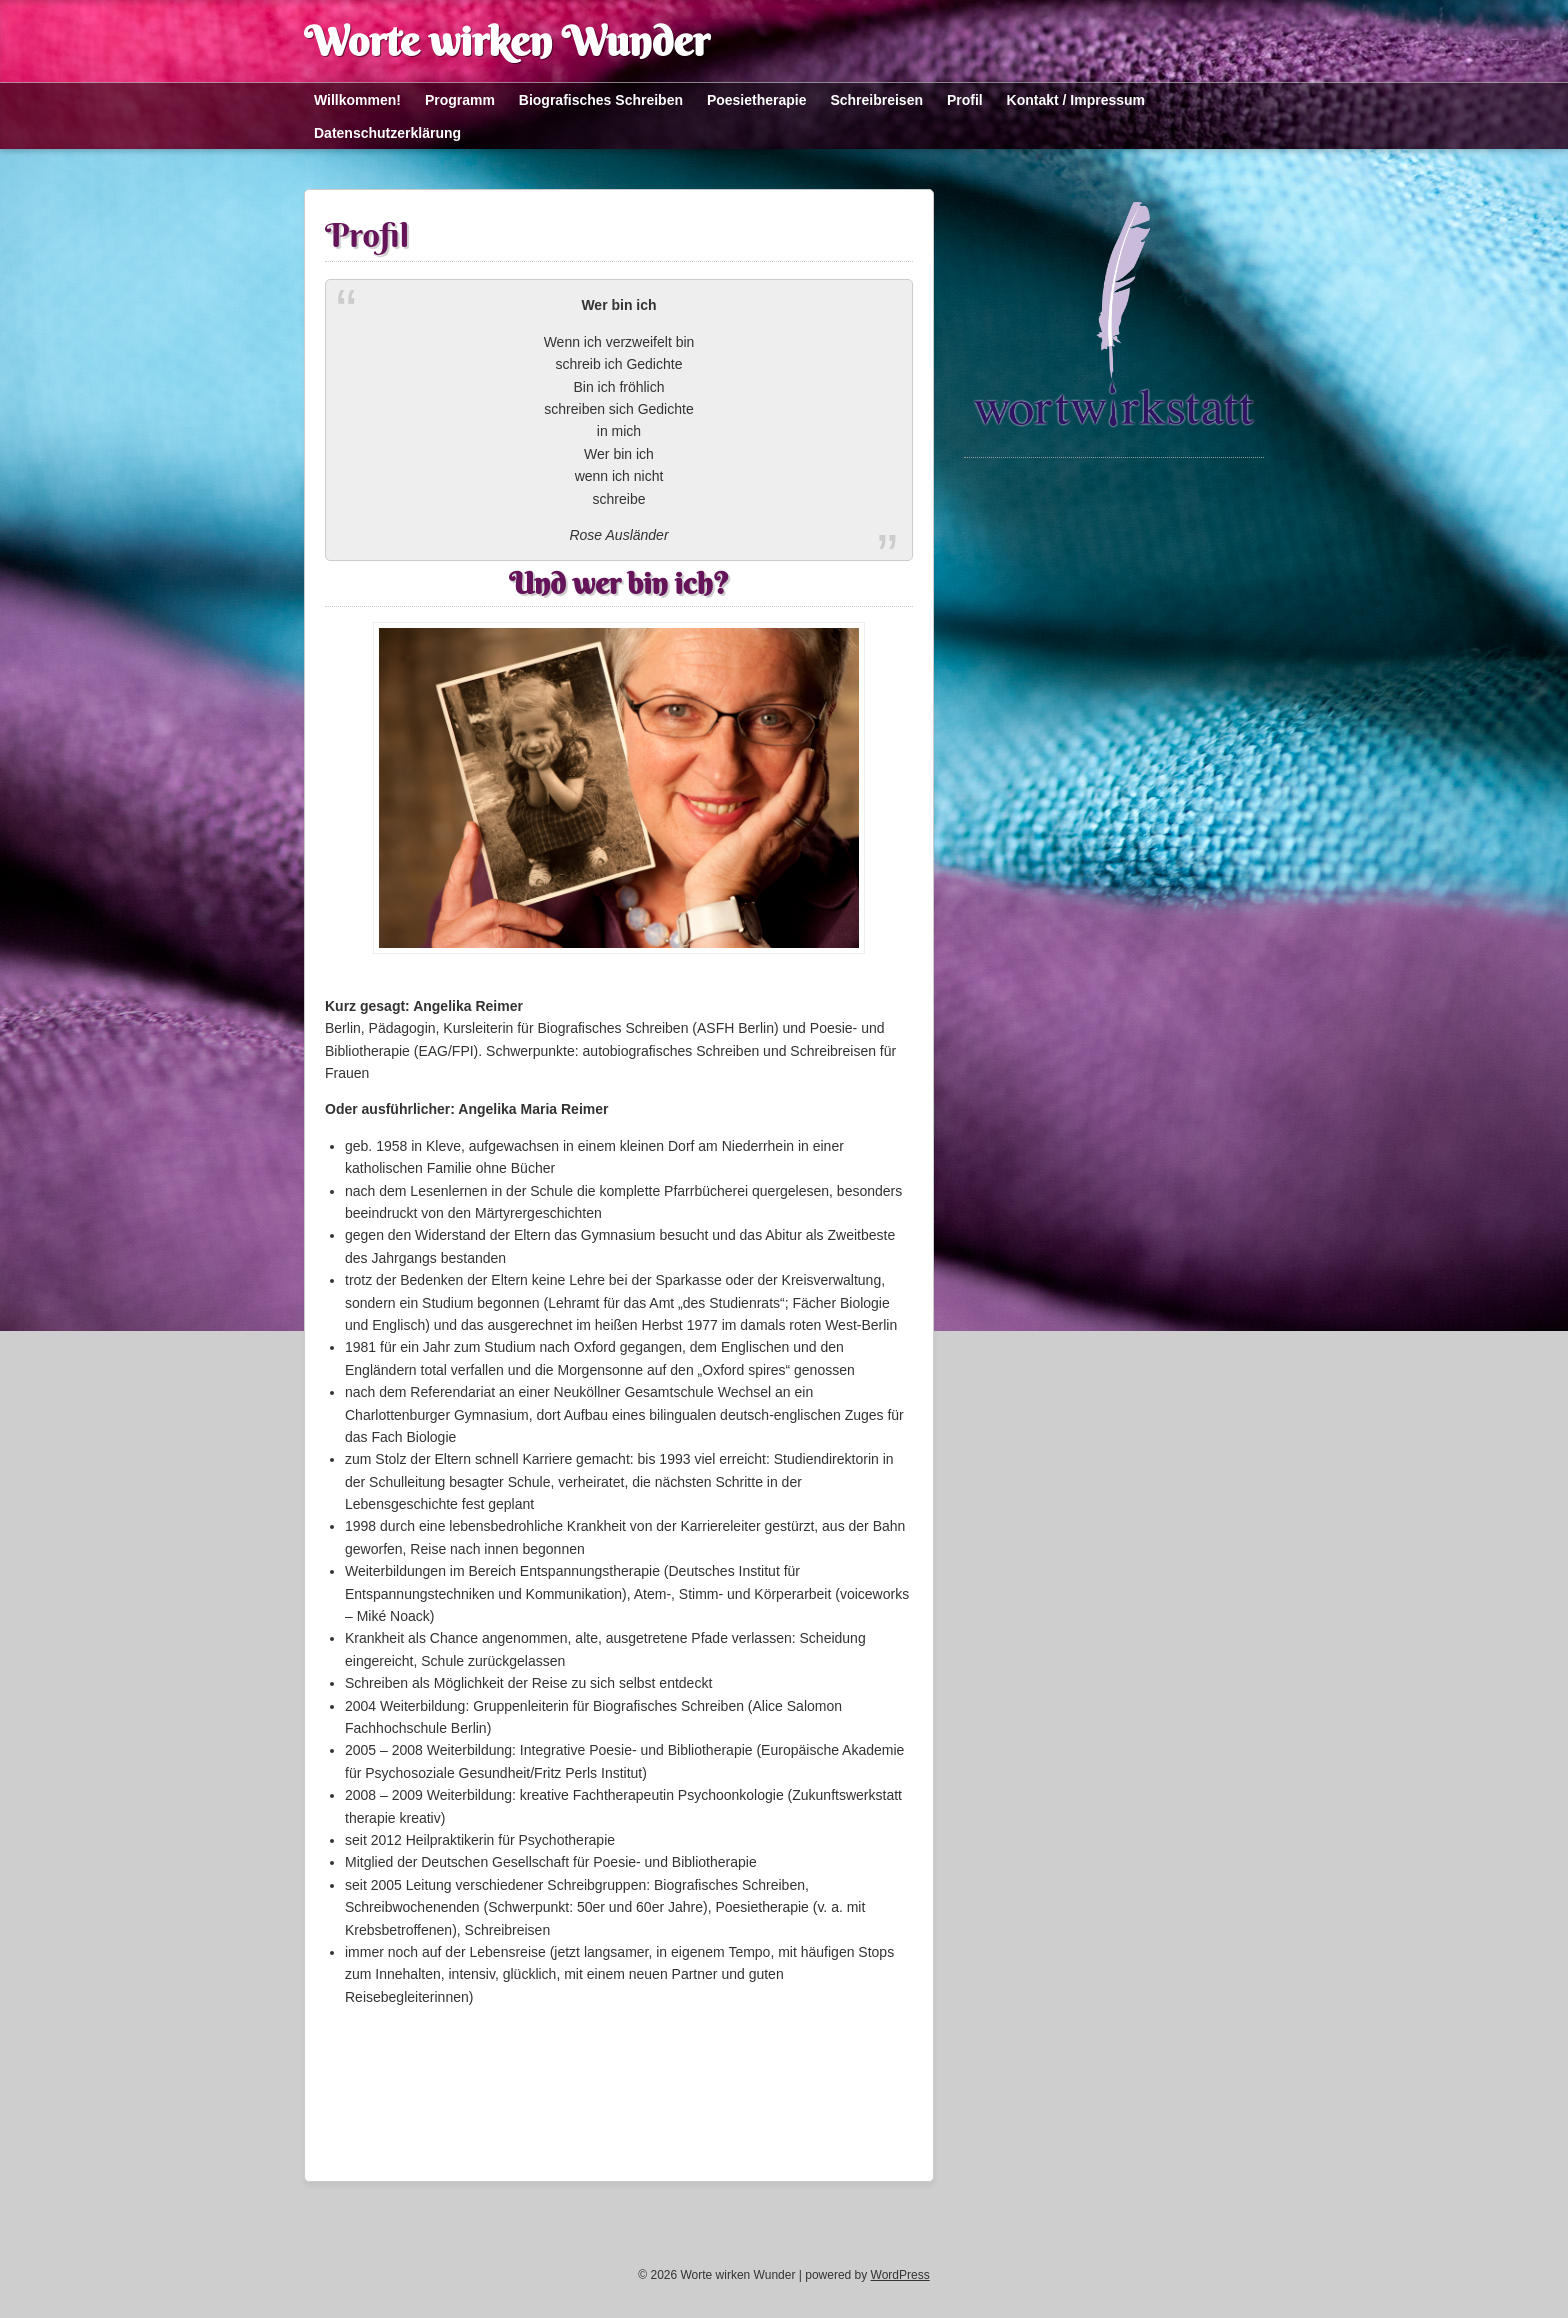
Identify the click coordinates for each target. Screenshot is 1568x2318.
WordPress (900, 2275)
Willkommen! (357, 100)
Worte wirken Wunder (506, 41)
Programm (460, 100)
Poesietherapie (757, 100)
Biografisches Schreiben (601, 100)
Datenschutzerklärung (387, 133)
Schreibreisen (876, 100)
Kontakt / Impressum (1076, 100)
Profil (965, 100)
